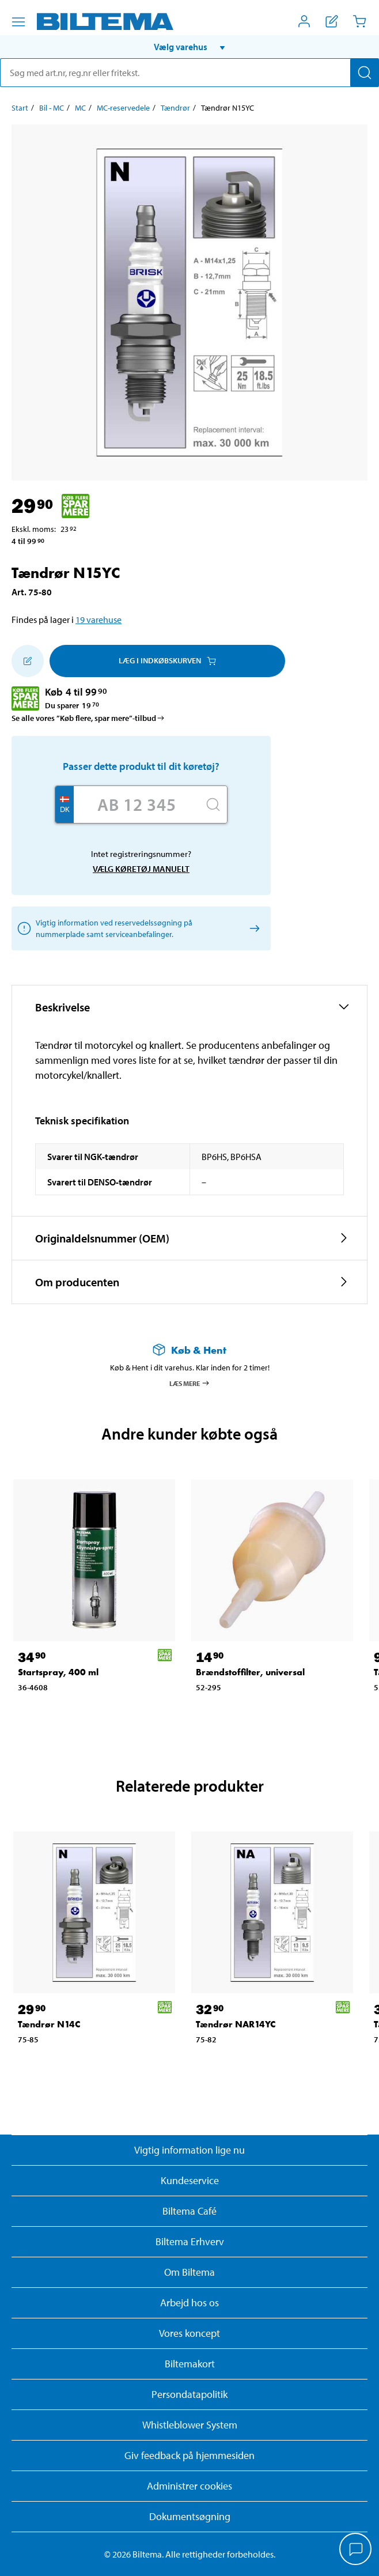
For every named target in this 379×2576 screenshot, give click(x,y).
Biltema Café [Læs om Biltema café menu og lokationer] (189, 2211)
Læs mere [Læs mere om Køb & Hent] (189, 1383)
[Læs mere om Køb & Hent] (189, 1350)
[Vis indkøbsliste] (332, 21)
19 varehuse (98, 619)
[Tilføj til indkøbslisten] (28, 661)
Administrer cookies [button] (189, 2485)
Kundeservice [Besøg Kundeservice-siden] (190, 2180)
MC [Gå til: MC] (80, 108)
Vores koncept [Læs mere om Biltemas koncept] (189, 2333)
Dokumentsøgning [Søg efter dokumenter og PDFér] (189, 2516)
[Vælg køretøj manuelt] (252, 928)
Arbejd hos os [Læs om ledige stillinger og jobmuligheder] (189, 2302)
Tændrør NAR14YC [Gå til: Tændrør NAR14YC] (235, 2024)
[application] (356, 2550)
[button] (189, 46)
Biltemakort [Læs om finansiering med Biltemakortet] (190, 2363)
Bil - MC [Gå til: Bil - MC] (51, 108)
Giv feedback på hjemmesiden (189, 2455)
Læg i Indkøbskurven (167, 660)
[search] (189, 72)
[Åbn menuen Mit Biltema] (304, 21)
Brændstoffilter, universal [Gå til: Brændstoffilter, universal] (250, 1672)
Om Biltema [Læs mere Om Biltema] (189, 2272)
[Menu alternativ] (18, 21)
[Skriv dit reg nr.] (136, 804)
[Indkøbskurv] (359, 21)
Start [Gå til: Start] (20, 108)
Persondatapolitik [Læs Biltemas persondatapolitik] (189, 2394)
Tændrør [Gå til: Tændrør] (175, 108)
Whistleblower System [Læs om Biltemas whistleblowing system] (189, 2424)
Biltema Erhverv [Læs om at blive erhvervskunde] (190, 2241)
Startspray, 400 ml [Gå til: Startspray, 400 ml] (58, 1672)
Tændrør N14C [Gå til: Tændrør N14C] (49, 2024)
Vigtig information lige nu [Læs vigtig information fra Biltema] (189, 2149)
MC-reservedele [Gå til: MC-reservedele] (123, 108)
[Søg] (364, 72)
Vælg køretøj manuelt (141, 868)
